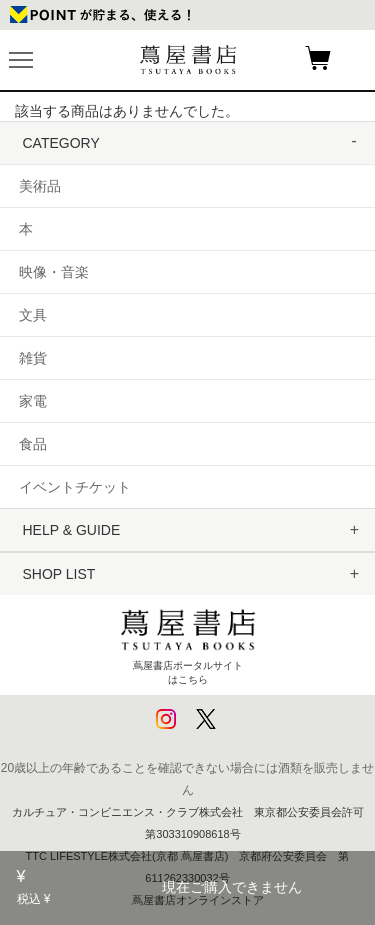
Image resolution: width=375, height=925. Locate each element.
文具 (33, 315)
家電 (33, 401)
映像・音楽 (54, 272)
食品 (33, 444)
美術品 (40, 186)
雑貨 (33, 358)
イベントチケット (75, 487)
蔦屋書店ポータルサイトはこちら (188, 642)
